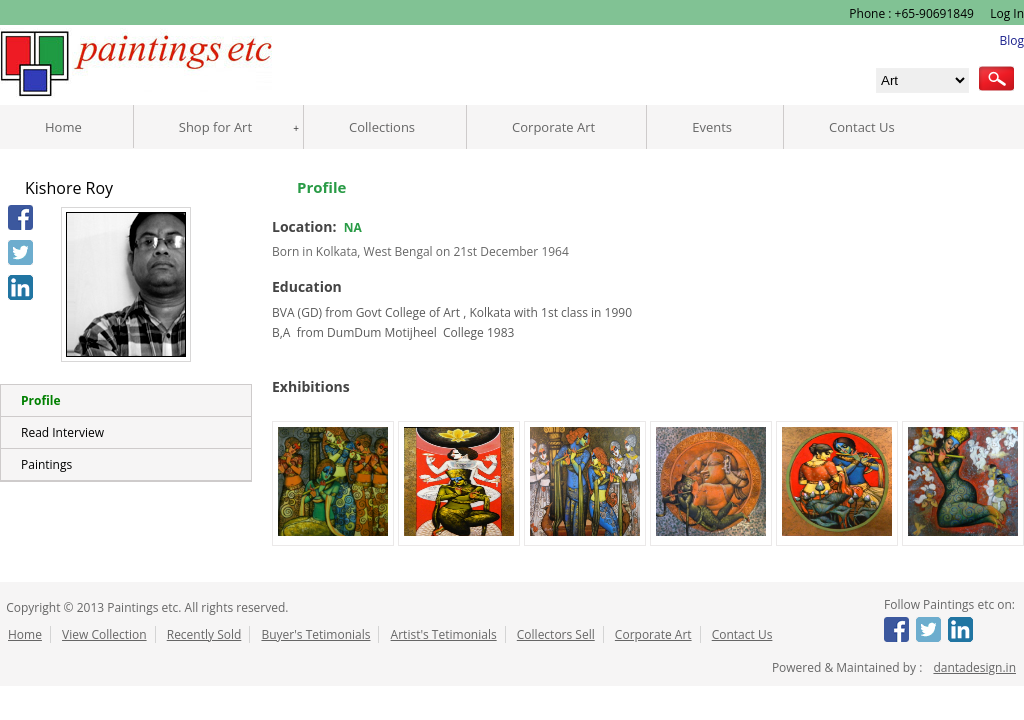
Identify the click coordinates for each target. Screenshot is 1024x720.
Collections (382, 127)
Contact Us (862, 127)
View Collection (104, 634)
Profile (40, 400)
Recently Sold (204, 634)
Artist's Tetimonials (444, 634)
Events (712, 127)
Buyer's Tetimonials (315, 634)
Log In (1005, 13)
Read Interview (62, 432)
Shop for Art (215, 127)
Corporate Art (553, 127)
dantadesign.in (974, 667)
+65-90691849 (934, 13)
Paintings (46, 464)
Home (63, 127)
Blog (1011, 40)
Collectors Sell (556, 634)
